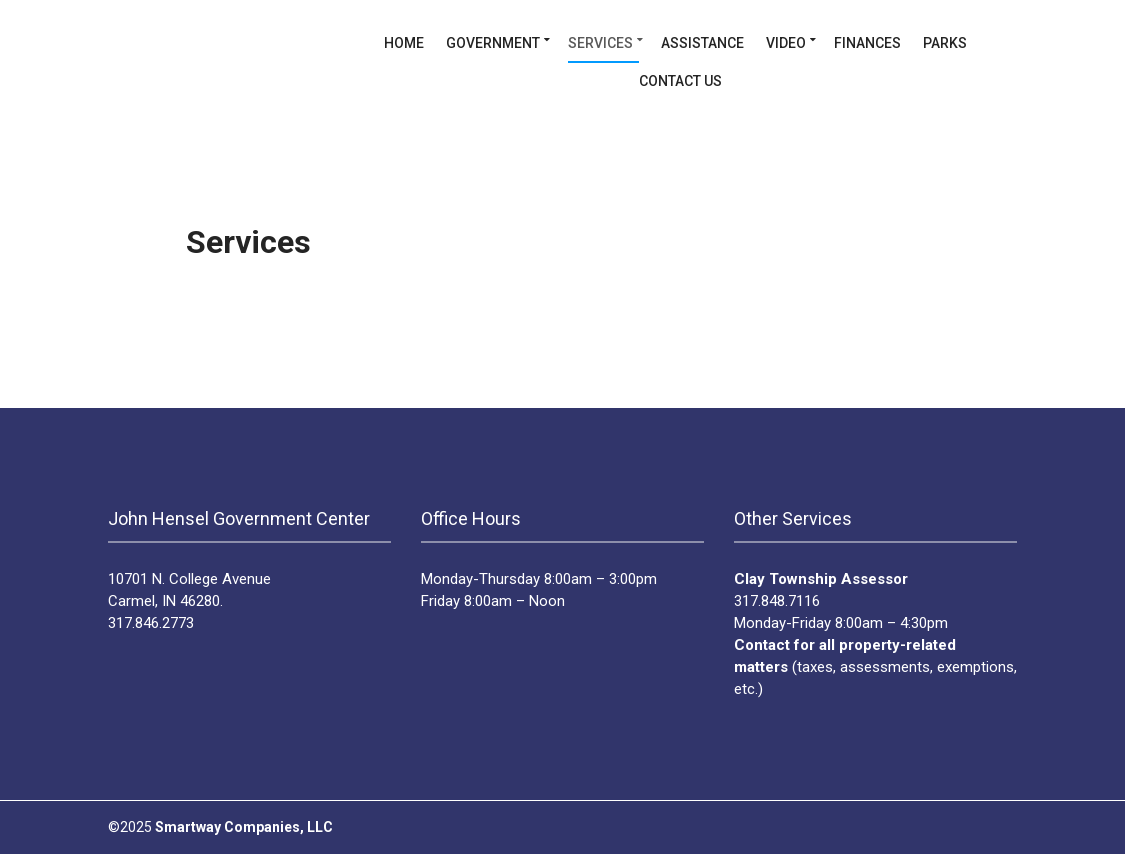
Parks (945, 43)
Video (786, 43)
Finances (867, 43)
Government (493, 43)
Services (600, 43)
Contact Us (680, 81)
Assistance (702, 43)
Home (404, 43)
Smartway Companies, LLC (244, 827)
